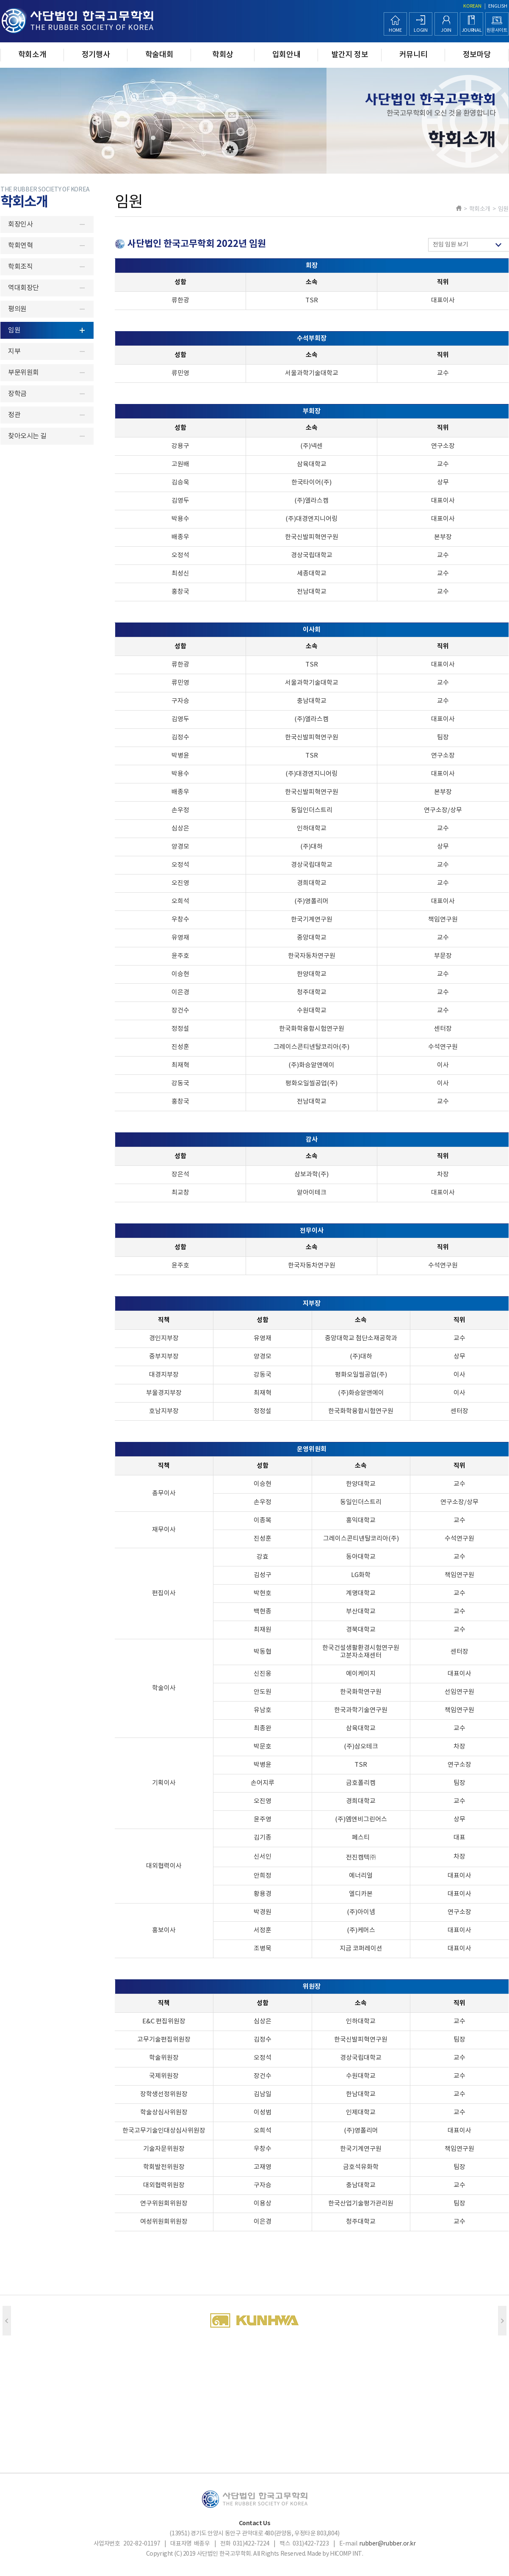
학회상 (222, 54)
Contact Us (255, 2523)
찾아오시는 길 (27, 436)
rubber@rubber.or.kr (387, 2543)
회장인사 (20, 224)
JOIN (446, 30)
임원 (14, 330)
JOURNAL (472, 30)
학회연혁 (20, 245)
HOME (395, 30)
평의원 (17, 309)
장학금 (17, 394)
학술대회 (159, 54)
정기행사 (96, 54)
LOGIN (420, 30)
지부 (14, 351)
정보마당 (477, 54)
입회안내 (286, 54)
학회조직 (20, 267)
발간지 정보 (350, 54)
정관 (14, 415)
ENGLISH (497, 6)
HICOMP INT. (346, 2554)
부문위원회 (23, 372)
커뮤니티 (413, 54)
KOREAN (472, 6)
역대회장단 (23, 288)
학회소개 (32, 54)
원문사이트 (497, 30)
